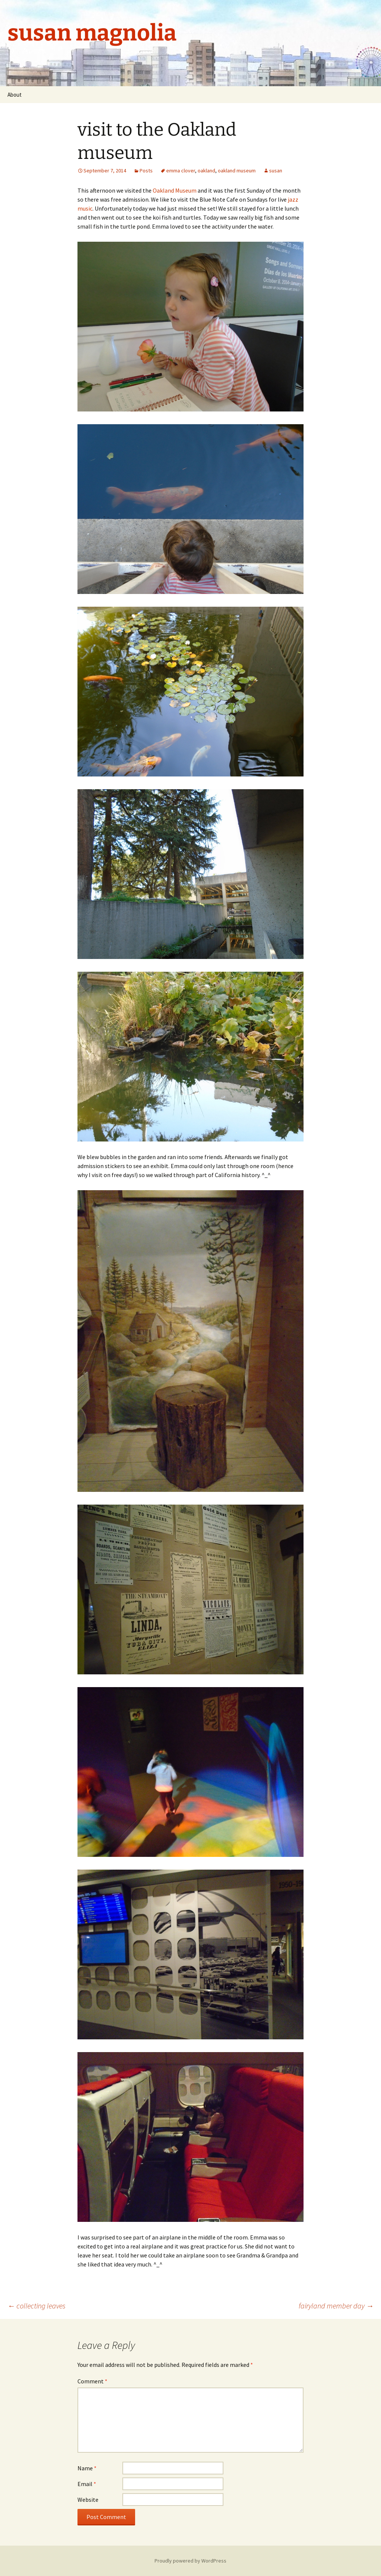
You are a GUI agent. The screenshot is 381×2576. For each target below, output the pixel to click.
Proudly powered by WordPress (190, 2560)
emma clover (180, 170)
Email (86, 2484)
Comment (92, 2381)
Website (87, 2499)
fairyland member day (336, 2305)
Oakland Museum (174, 190)
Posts (146, 170)
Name (87, 2468)
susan (275, 170)
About (14, 94)
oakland (206, 170)
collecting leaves (36, 2305)
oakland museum (237, 170)
